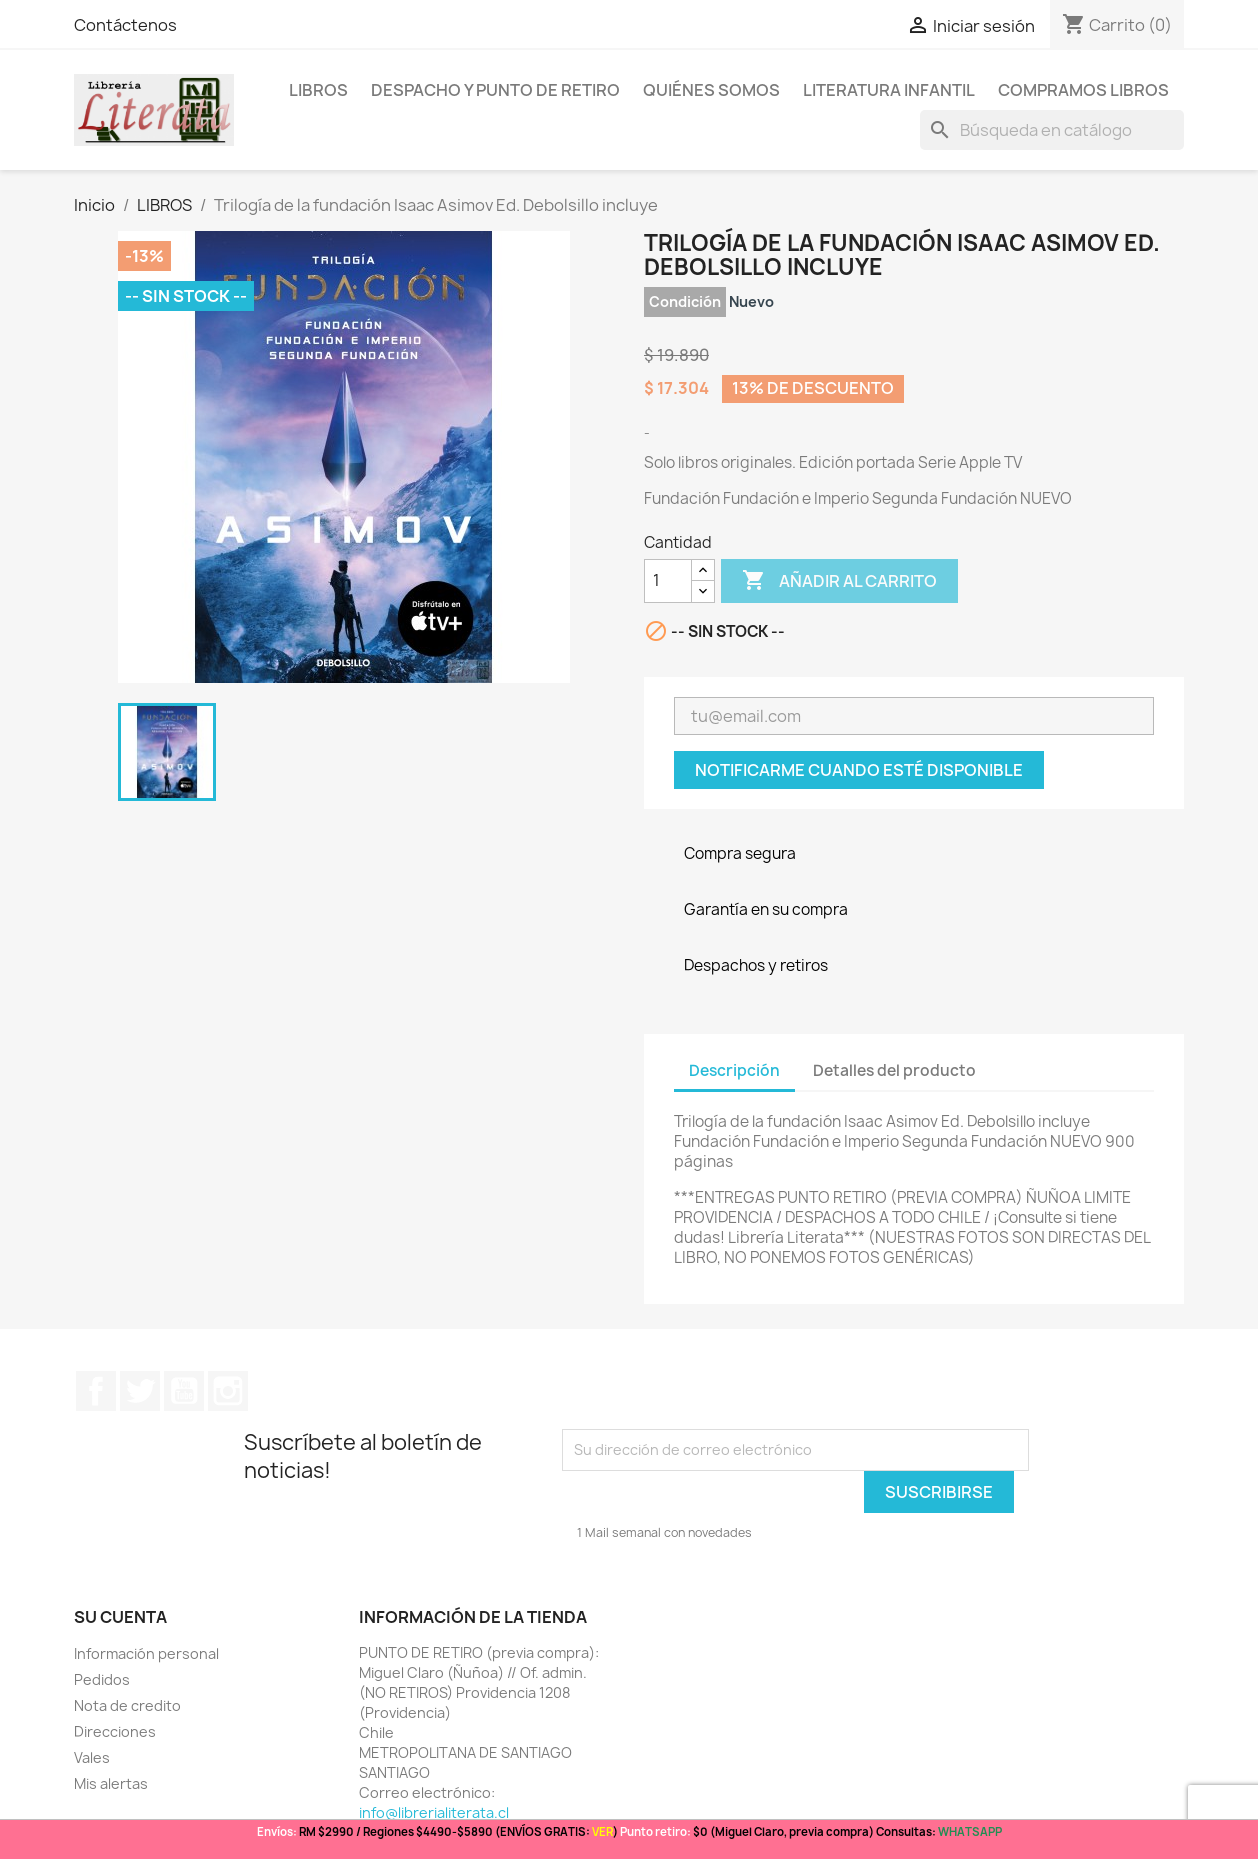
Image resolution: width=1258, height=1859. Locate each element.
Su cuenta (120, 1617)
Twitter (140, 1391)
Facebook (96, 1391)
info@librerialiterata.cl (434, 1812)
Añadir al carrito (839, 581)
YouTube (184, 1391)
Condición (685, 301)
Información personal (146, 1653)
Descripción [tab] (734, 1070)
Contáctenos (125, 25)
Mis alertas (111, 1783)
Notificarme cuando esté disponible (859, 770)
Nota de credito (127, 1705)
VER (602, 1831)
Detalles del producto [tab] (894, 1070)
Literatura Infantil (889, 90)
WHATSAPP (970, 1831)
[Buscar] (1052, 130)
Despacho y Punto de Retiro (495, 90)
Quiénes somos (711, 90)
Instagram (228, 1391)
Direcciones (115, 1731)
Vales (92, 1757)
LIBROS (318, 90)
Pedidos (102, 1679)
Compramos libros (1083, 90)
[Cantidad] (668, 581)
